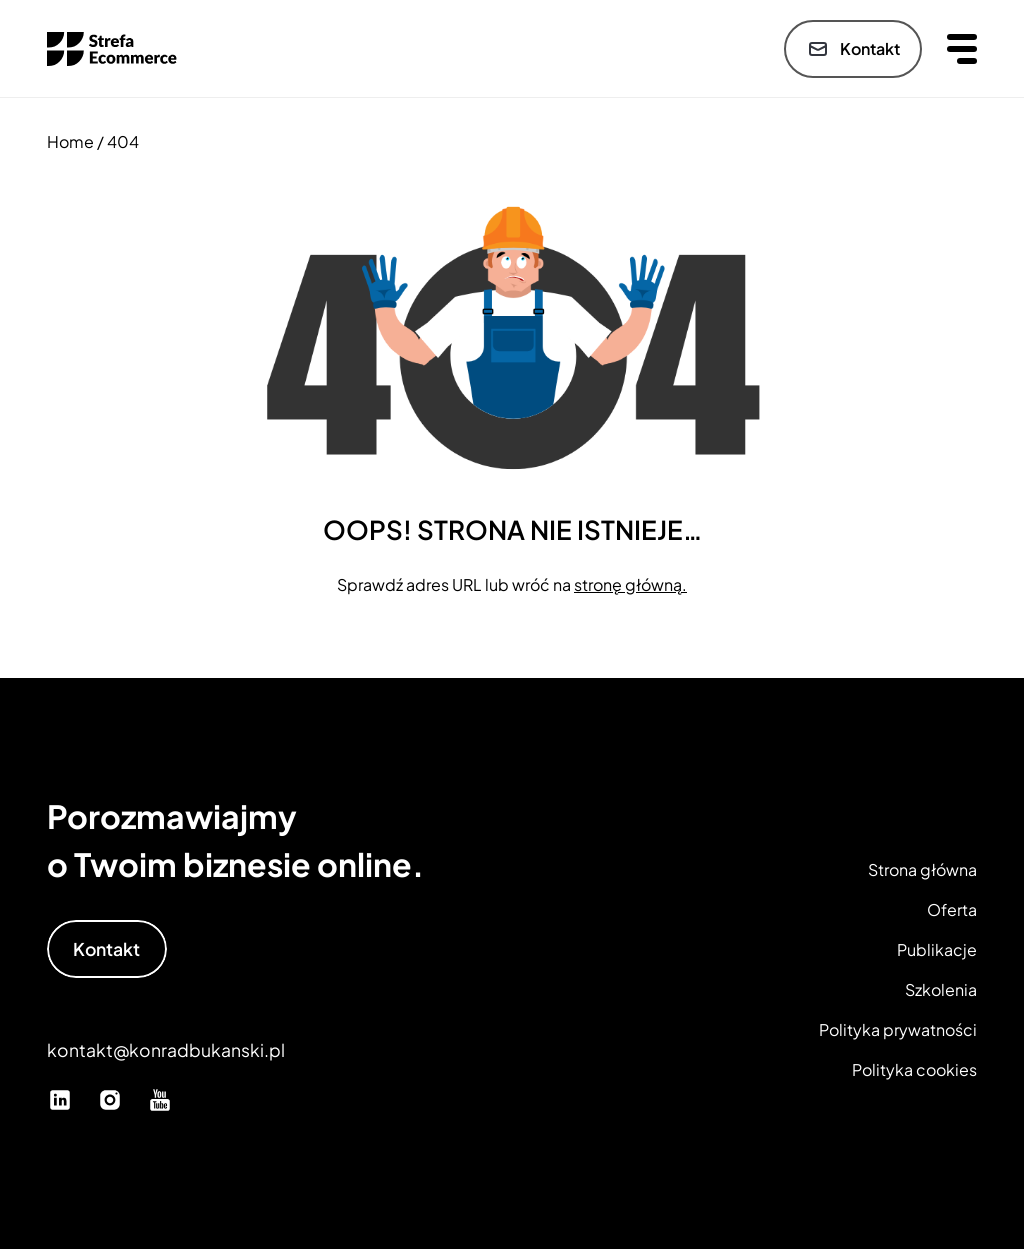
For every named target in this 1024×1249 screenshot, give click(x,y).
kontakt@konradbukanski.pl (166, 1050)
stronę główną (628, 584)
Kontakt (853, 49)
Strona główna (922, 869)
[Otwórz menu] (962, 48)
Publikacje (937, 949)
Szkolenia (941, 989)
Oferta (952, 909)
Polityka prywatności (898, 1029)
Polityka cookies (914, 1069)
